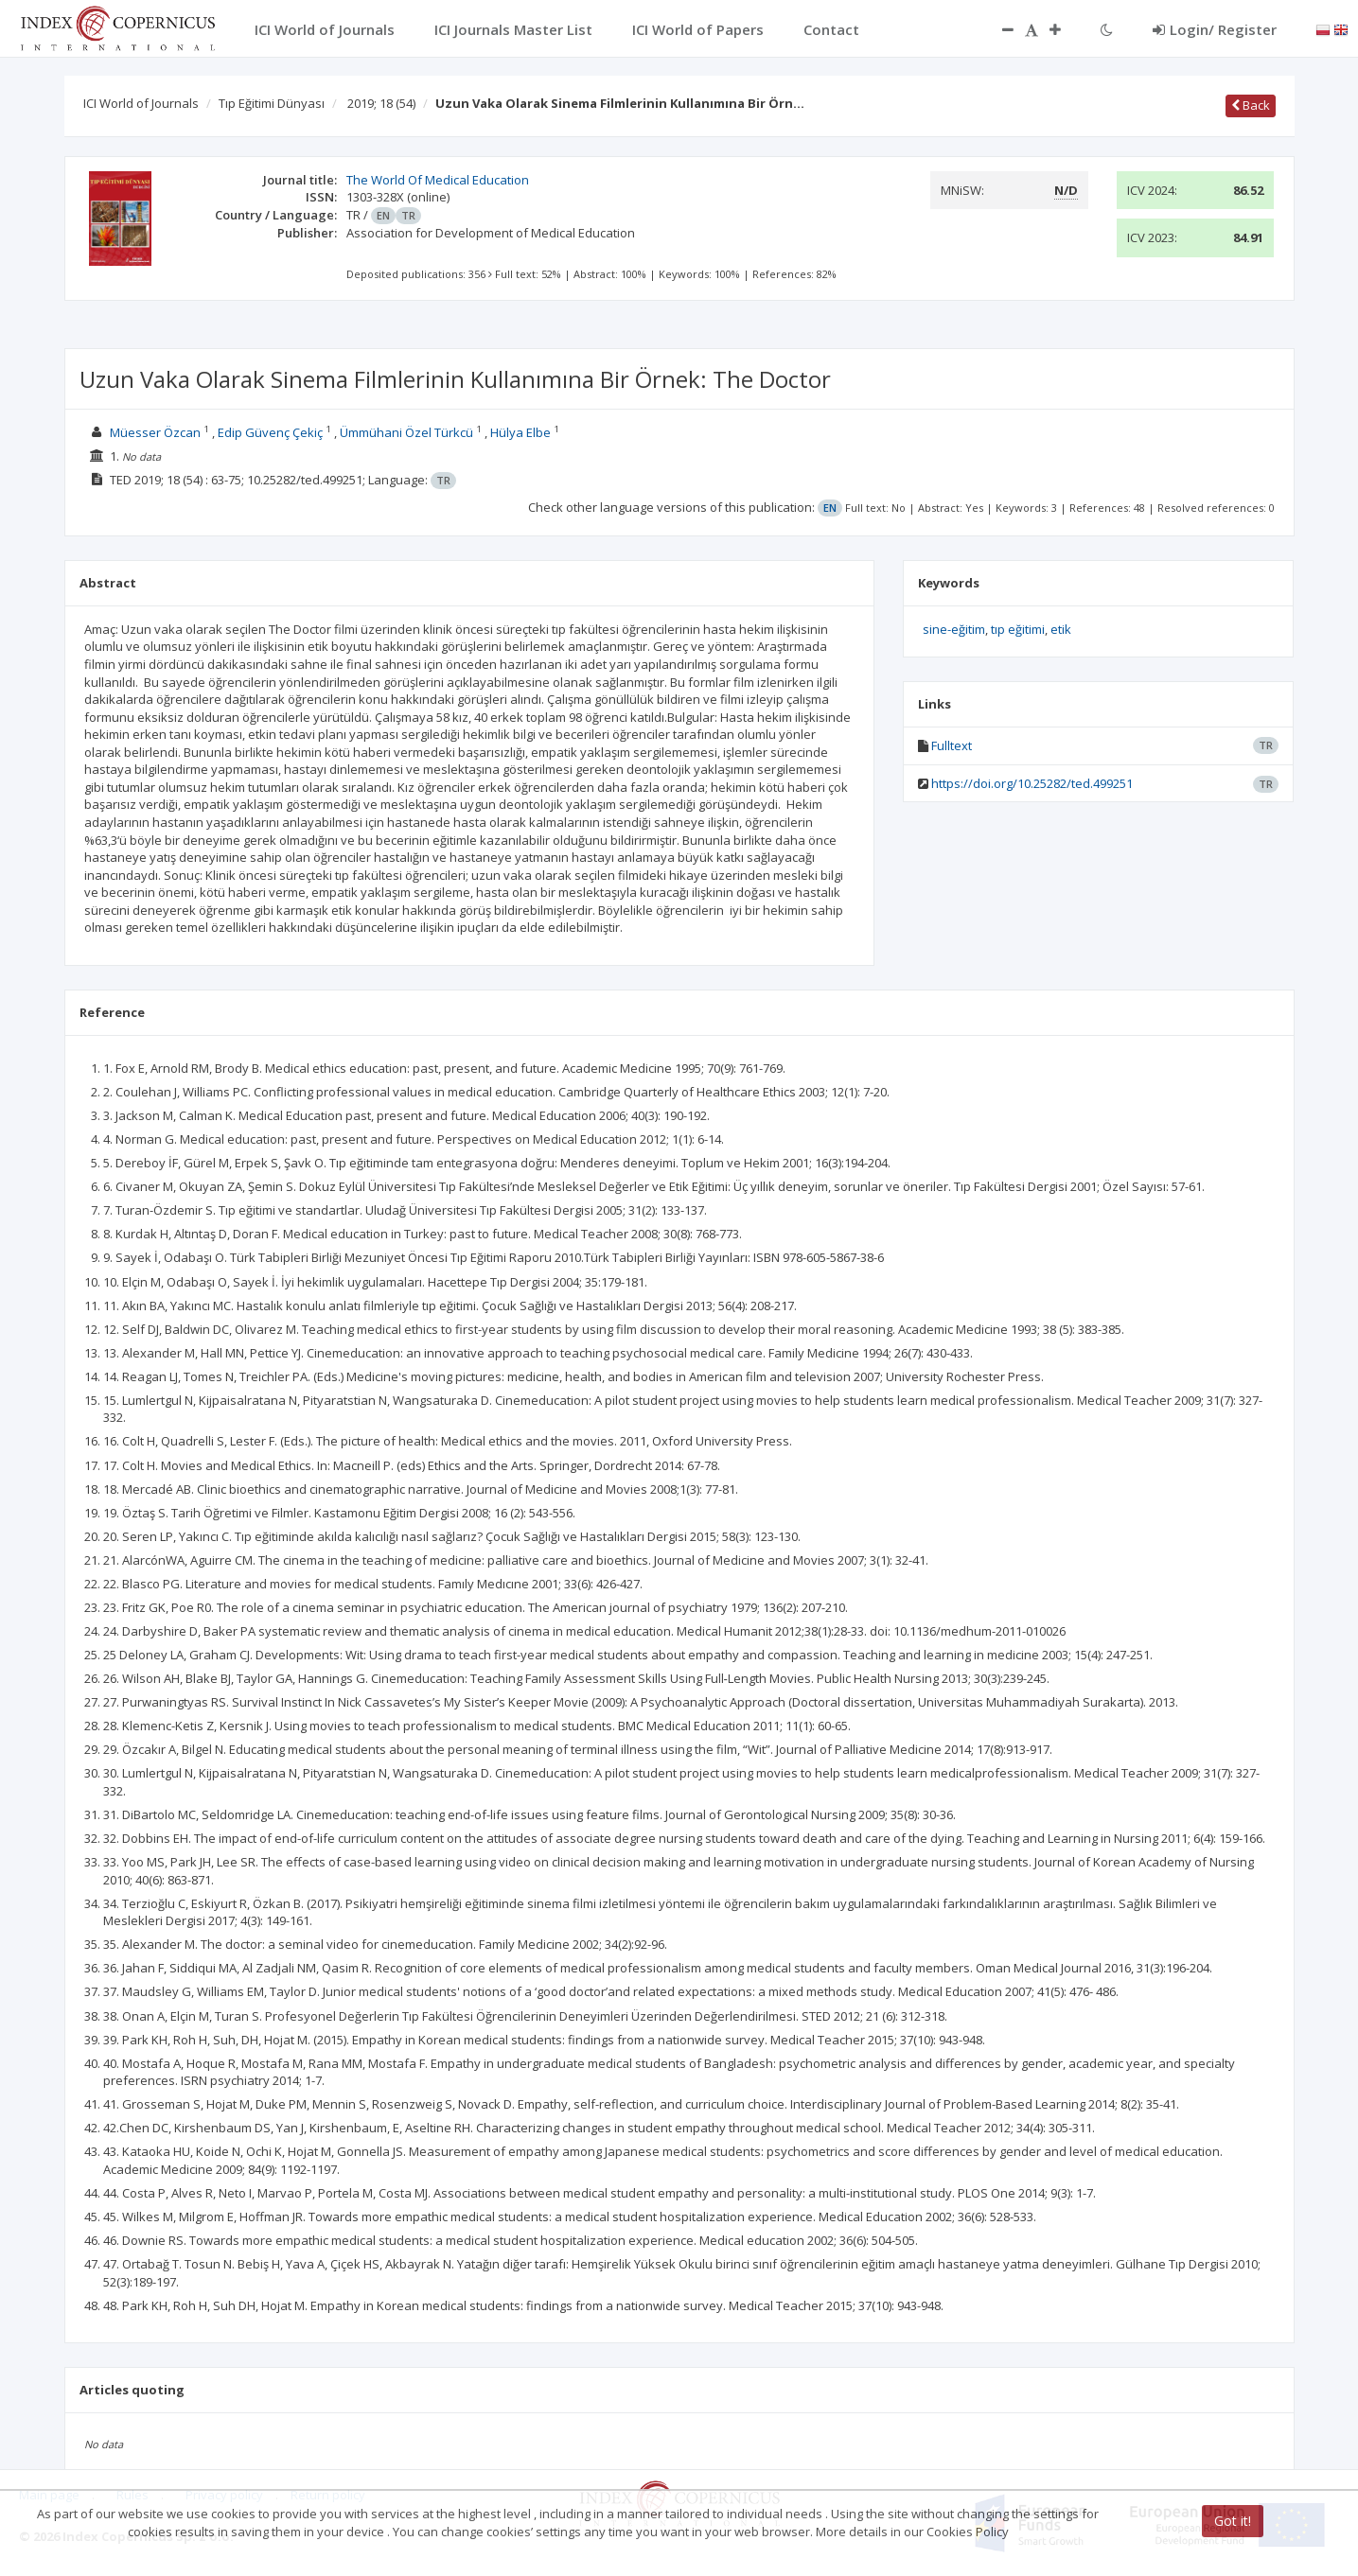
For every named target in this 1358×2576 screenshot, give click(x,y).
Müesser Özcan (155, 432)
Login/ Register (1215, 29)
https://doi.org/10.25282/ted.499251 (1032, 783)
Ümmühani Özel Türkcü (406, 432)
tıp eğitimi (1018, 629)
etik (1060, 629)
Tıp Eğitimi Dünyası (272, 103)
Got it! (1232, 2521)
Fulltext (951, 745)
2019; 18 (381, 103)
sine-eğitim (954, 629)
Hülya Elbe (520, 432)
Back (1250, 105)
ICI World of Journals (141, 103)
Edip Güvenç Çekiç (270, 432)
